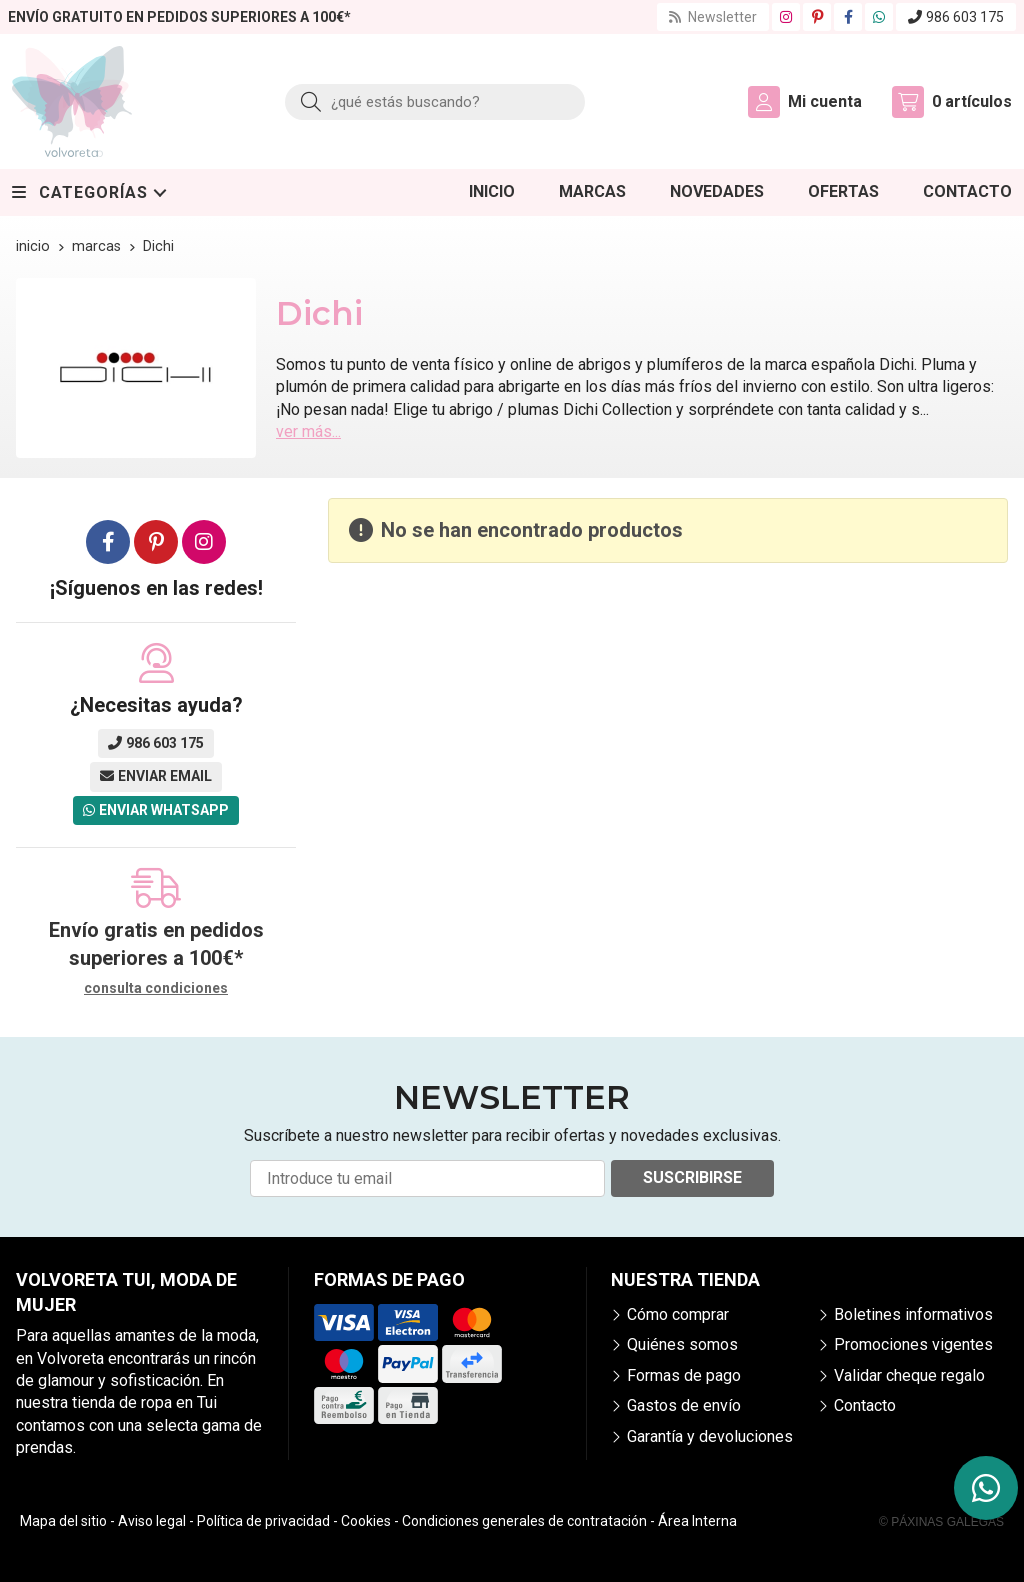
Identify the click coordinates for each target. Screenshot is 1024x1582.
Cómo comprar (678, 1314)
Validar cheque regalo (909, 1375)
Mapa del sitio (63, 1521)
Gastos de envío (684, 1405)
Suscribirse (692, 1177)
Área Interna (697, 1521)
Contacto (865, 1405)
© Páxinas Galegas (941, 1522)
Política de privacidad (263, 1521)
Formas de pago (684, 1375)
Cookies (366, 1521)
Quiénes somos (682, 1344)
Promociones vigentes (913, 1344)
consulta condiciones (156, 988)
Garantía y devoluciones (710, 1436)
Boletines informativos (913, 1314)
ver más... (308, 431)
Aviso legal (152, 1521)
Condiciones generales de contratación (524, 1521)
